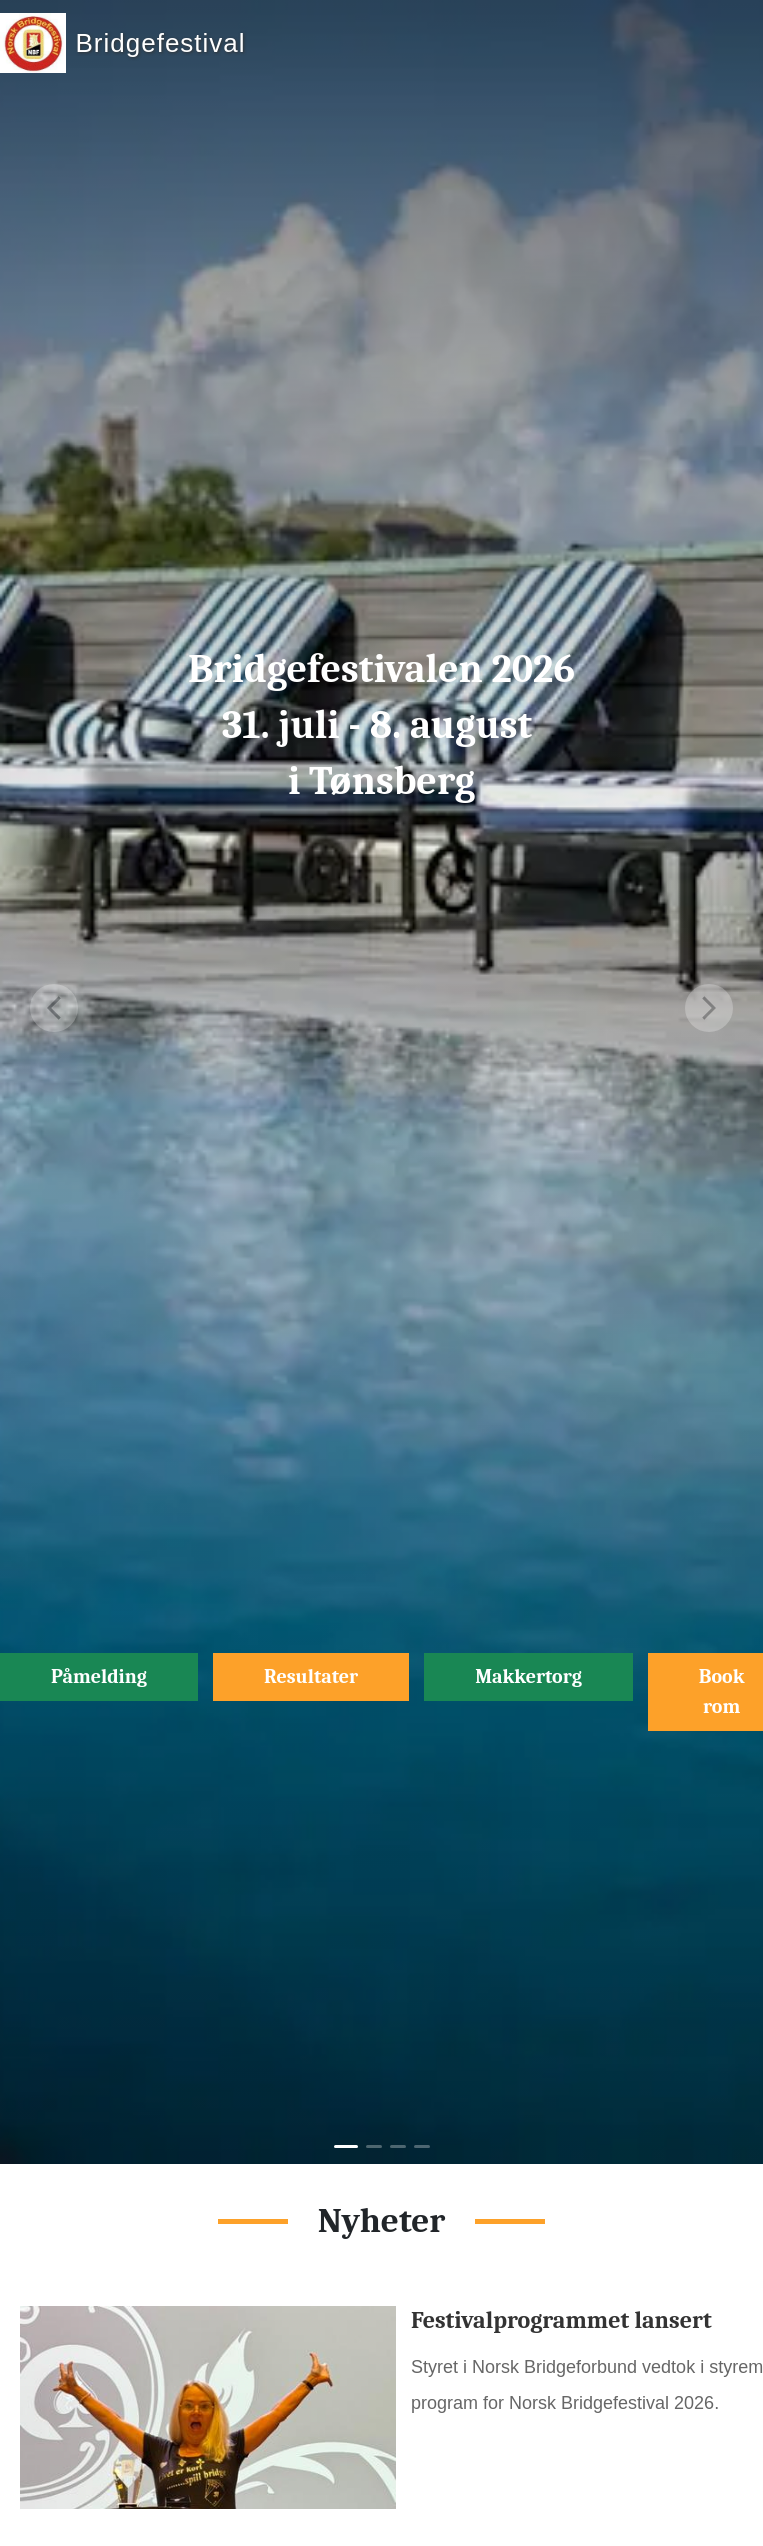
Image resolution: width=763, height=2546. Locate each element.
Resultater (311, 1676)
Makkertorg (528, 1676)
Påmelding (99, 1676)
